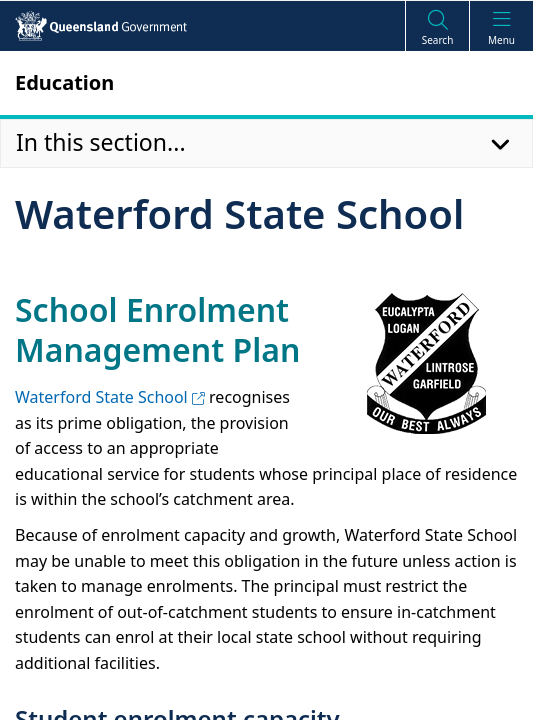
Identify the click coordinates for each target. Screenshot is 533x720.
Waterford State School (110, 397)
